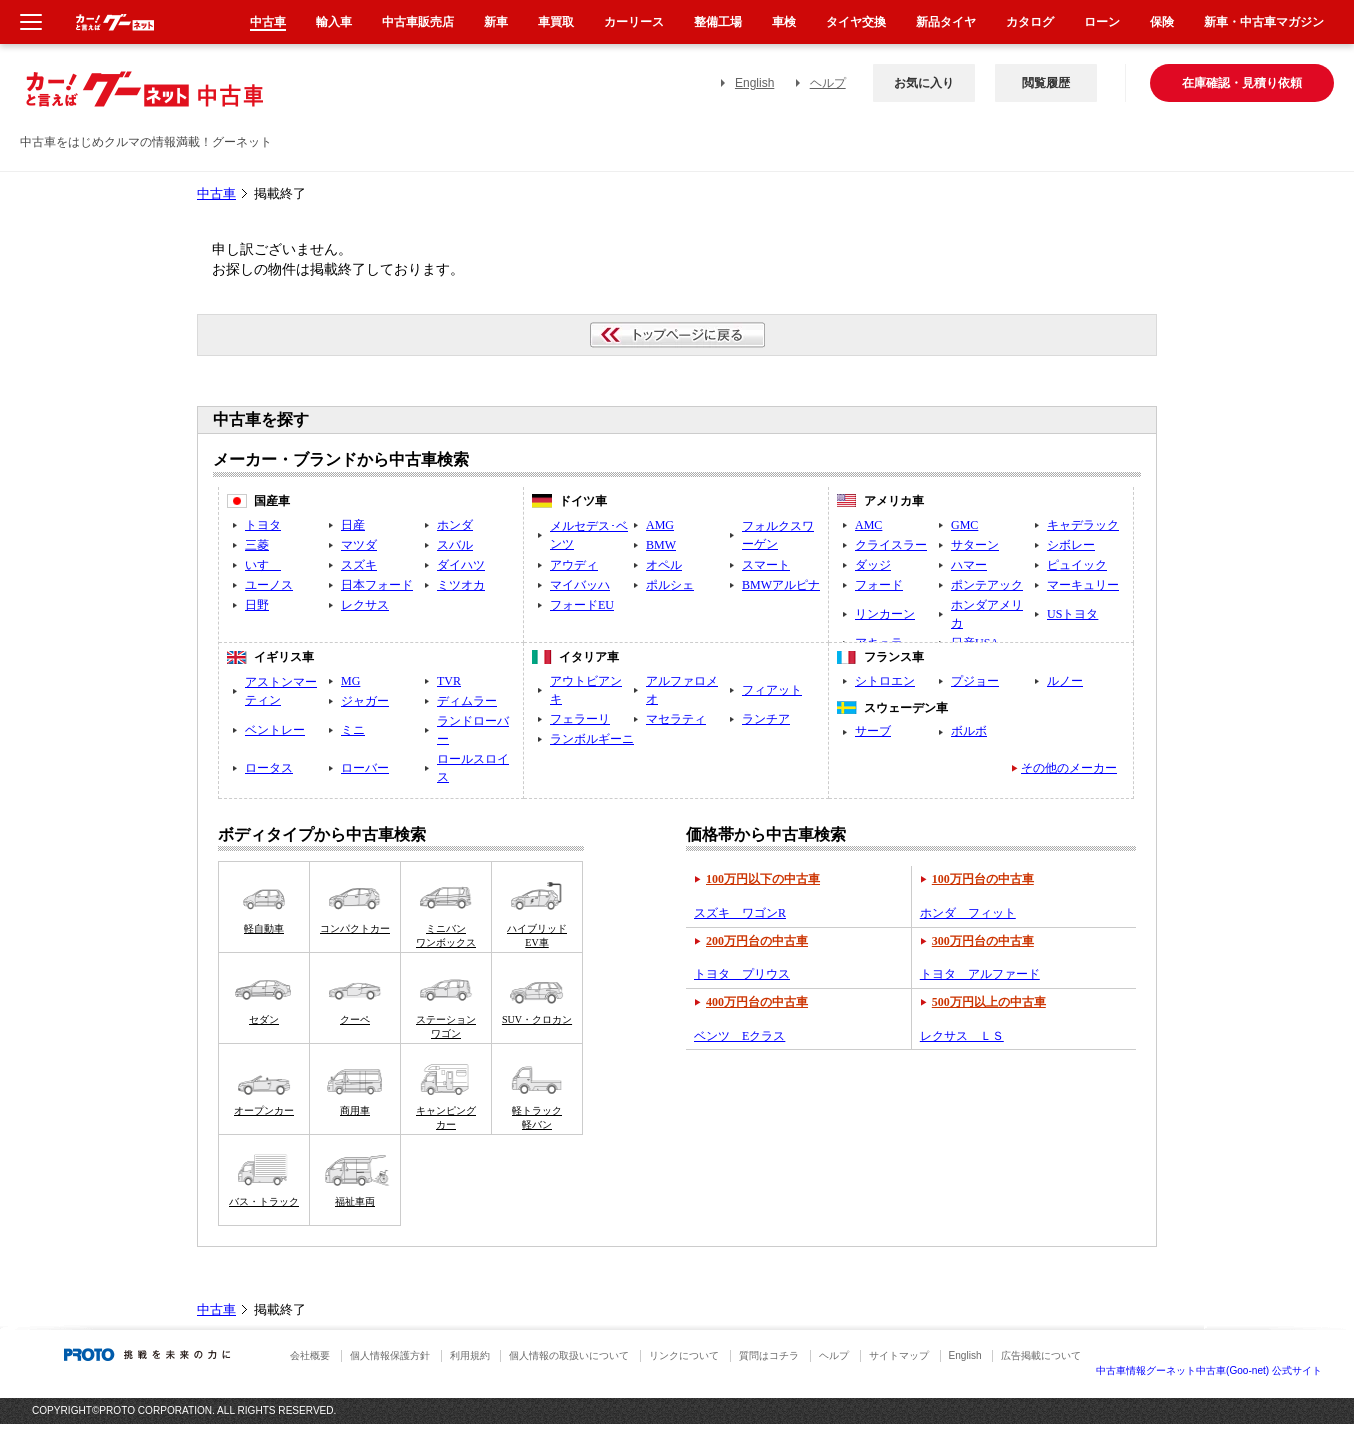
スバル (455, 545)
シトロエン (885, 681)
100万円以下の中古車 (763, 879)
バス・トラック (264, 1201)
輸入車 (334, 22)
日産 (353, 525)
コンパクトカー (355, 928)
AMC (868, 525)
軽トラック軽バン (537, 1117)
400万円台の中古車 (757, 1002)
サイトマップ (899, 1355)
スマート (766, 565)
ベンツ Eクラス (739, 1036)
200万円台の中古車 (757, 941)
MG (350, 681)
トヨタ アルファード (980, 974)
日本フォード (377, 585)
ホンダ (455, 525)
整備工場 (718, 22)
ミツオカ (461, 585)
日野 (257, 605)
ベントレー (275, 730)
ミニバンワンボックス (446, 935)
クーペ (355, 1019)
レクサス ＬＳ (962, 1036)
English (754, 83)
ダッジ (873, 565)
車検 (784, 22)
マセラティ (676, 719)
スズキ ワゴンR (740, 913)
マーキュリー (1083, 585)
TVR (449, 681)
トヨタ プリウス (742, 974)
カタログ (1030, 22)
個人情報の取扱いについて (569, 1355)
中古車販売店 (418, 22)
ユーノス (269, 585)
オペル (664, 565)
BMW (661, 545)
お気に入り (924, 83)
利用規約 (470, 1355)
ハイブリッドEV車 (537, 935)
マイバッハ (580, 585)
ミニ (353, 730)
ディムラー (467, 701)
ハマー (969, 565)
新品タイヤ (946, 22)
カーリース (634, 22)
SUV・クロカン (537, 1019)
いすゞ (263, 565)
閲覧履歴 (1046, 83)
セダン (264, 1019)
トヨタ (263, 525)
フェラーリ (580, 719)
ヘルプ (828, 83)
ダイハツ (461, 565)
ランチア (766, 719)
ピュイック (1077, 565)
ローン (1102, 22)
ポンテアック (987, 585)
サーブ (873, 731)
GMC (964, 525)
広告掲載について (1041, 1355)
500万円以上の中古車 (989, 1002)
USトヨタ (1072, 614)
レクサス (365, 605)
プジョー (975, 681)
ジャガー (365, 701)
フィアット (772, 690)
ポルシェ (670, 585)
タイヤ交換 (856, 22)
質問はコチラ (769, 1355)
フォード (879, 585)
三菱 (257, 545)
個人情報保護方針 (390, 1355)
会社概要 (310, 1355)
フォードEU (582, 605)
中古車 (216, 194)
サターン (975, 545)
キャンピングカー (446, 1117)
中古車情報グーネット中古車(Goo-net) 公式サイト (1209, 1370)
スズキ (359, 565)
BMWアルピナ (781, 585)
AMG (660, 525)
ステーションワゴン (446, 1026)
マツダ (359, 545)
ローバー (365, 768)
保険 (1162, 22)
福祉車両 (355, 1201)
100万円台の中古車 (983, 879)
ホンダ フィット (968, 913)
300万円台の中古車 (983, 941)
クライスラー (891, 545)
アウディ (574, 565)
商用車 (355, 1110)
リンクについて (684, 1355)
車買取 (556, 22)
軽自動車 (264, 928)
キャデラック (1083, 525)
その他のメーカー (1069, 768)
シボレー (1071, 545)
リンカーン (885, 614)
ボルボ (969, 731)
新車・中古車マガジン (1264, 22)
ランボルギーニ (592, 739)
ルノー (1065, 681)
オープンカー (264, 1110)
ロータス (269, 768)
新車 (496, 22)
